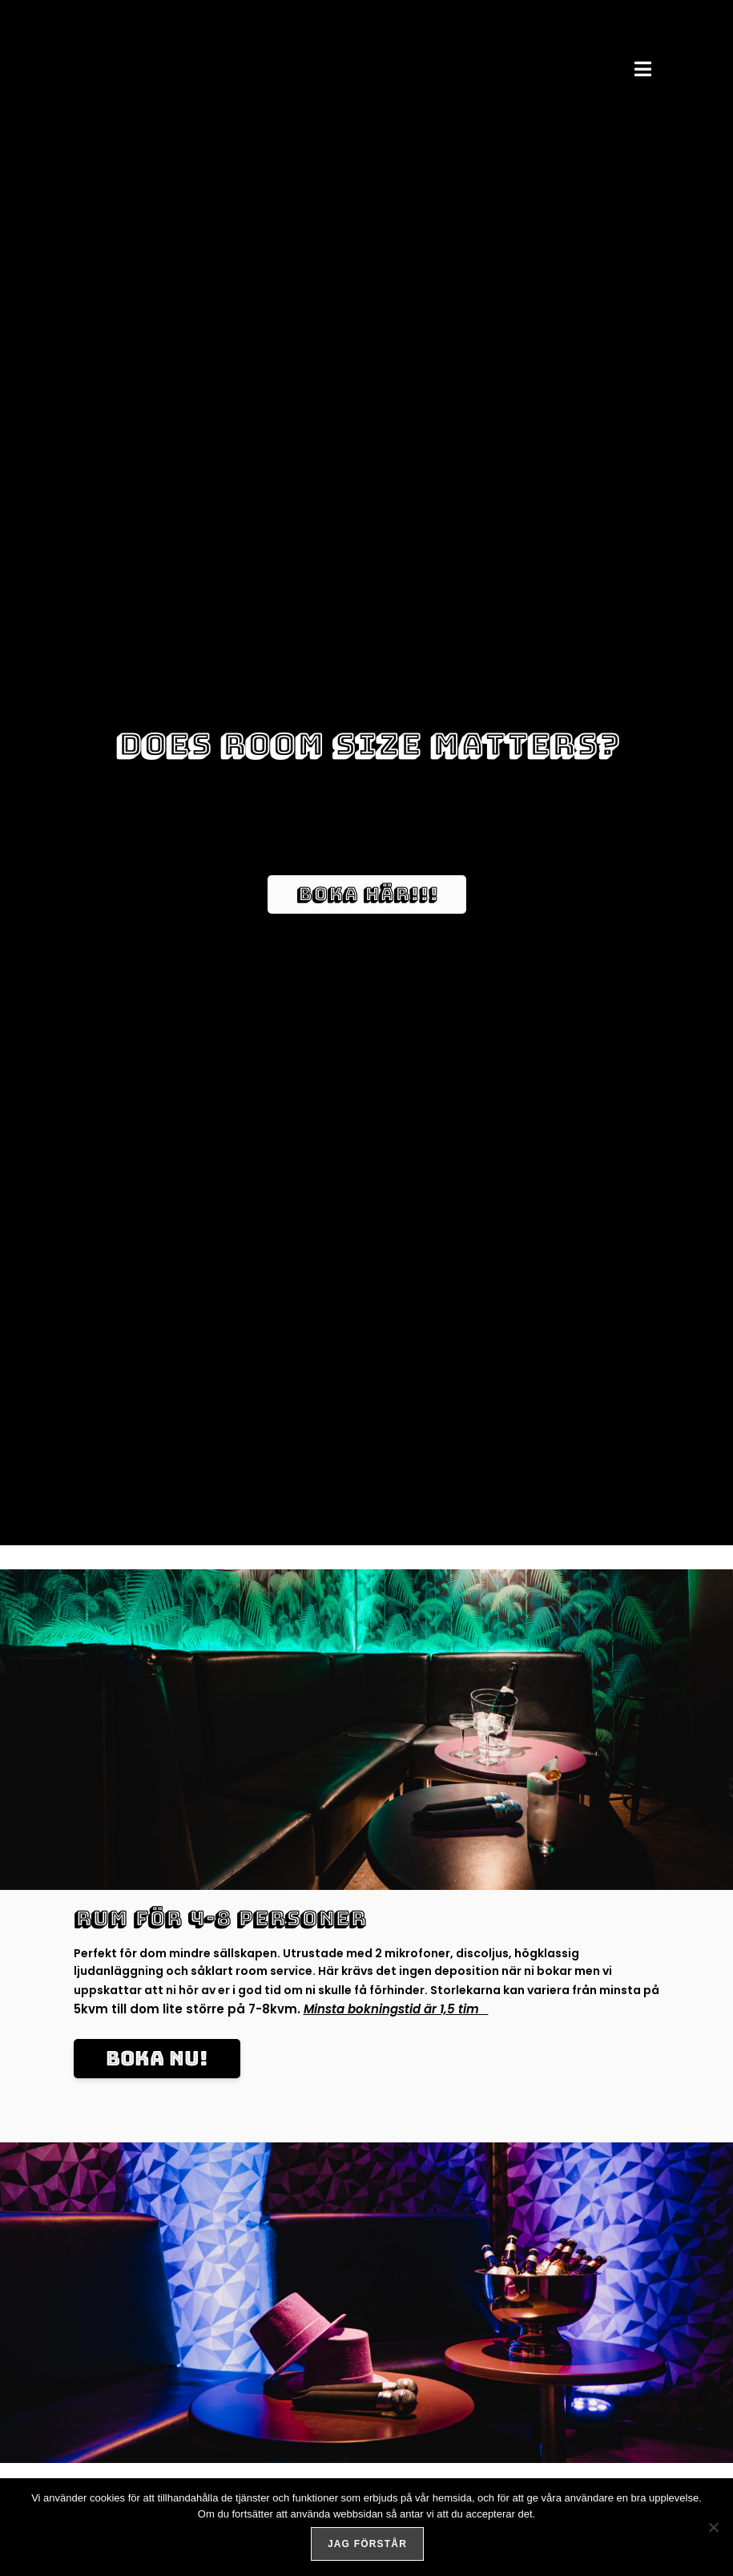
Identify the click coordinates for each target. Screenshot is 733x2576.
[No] (713, 2529)
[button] (642, 69)
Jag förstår (370, 2547)
